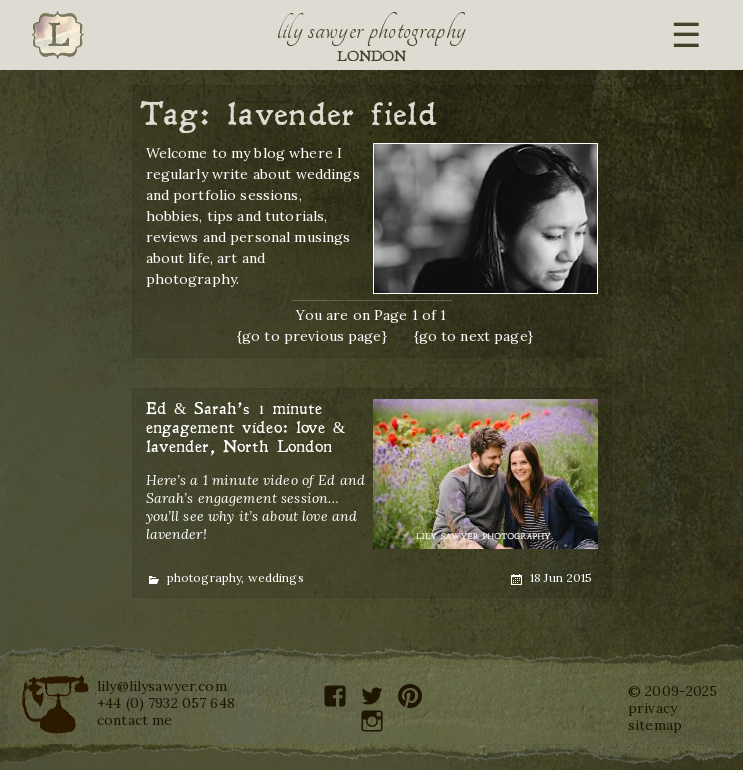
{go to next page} (473, 336)
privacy (652, 708)
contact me (134, 720)
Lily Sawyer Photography (372, 30)
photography (204, 577)
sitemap (655, 725)
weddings (276, 577)
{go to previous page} (312, 336)
